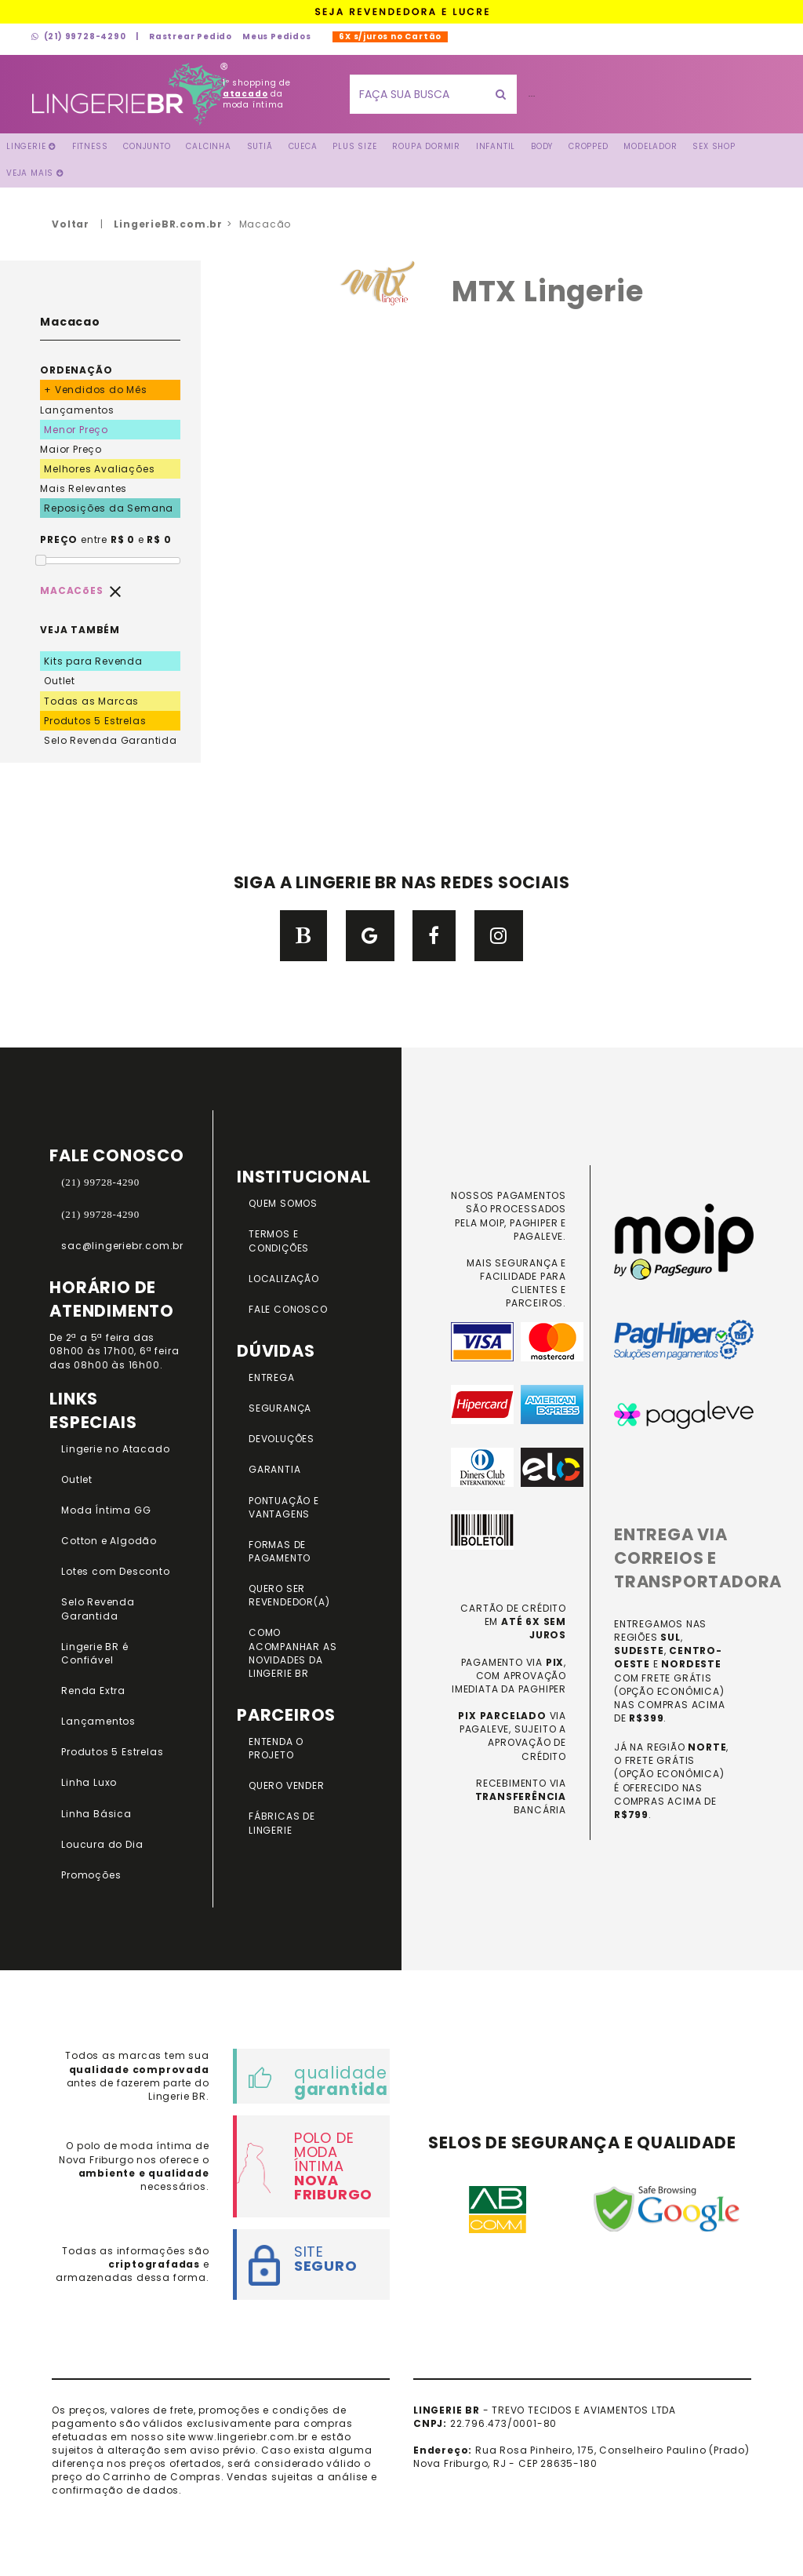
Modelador (650, 146)
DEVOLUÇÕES (281, 1438)
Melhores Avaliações (99, 468)
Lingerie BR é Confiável (94, 1653)
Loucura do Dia (102, 1844)
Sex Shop (713, 146)
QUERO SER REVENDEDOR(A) (289, 1595)
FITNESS (90, 146)
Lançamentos (77, 410)
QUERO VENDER (287, 1785)
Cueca (303, 146)
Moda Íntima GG (106, 1510)
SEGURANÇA (280, 1408)
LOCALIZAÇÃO (284, 1278)
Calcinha (208, 146)
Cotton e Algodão (109, 1540)
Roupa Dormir (426, 146)
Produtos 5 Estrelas (95, 720)
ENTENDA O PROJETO (276, 1748)
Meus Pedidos (276, 36)
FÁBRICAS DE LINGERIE (282, 1822)
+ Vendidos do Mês (95, 389)
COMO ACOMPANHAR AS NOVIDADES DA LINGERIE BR (292, 1652)
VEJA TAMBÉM (80, 629)
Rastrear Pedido (190, 36)
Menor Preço (76, 429)
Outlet (59, 680)
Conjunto (146, 146)
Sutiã (260, 146)
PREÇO (59, 539)
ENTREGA (272, 1377)
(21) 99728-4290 (78, 36)
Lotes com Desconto (115, 1571)
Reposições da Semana (108, 508)
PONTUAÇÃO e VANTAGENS (284, 1507)
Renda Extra (93, 1690)
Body (542, 146)
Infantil (495, 146)
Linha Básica (96, 1813)
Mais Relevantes (83, 488)
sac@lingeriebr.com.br (122, 1245)
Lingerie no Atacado (115, 1449)
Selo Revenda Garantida (110, 740)
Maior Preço (71, 449)
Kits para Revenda (93, 661)
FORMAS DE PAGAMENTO (280, 1551)
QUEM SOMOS (283, 1203)
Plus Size (354, 146)
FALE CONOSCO (288, 1309)
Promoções (91, 1875)
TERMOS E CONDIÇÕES (279, 1240)
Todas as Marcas (91, 701)
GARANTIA (274, 1469)
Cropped (589, 146)
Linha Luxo (89, 1782)
